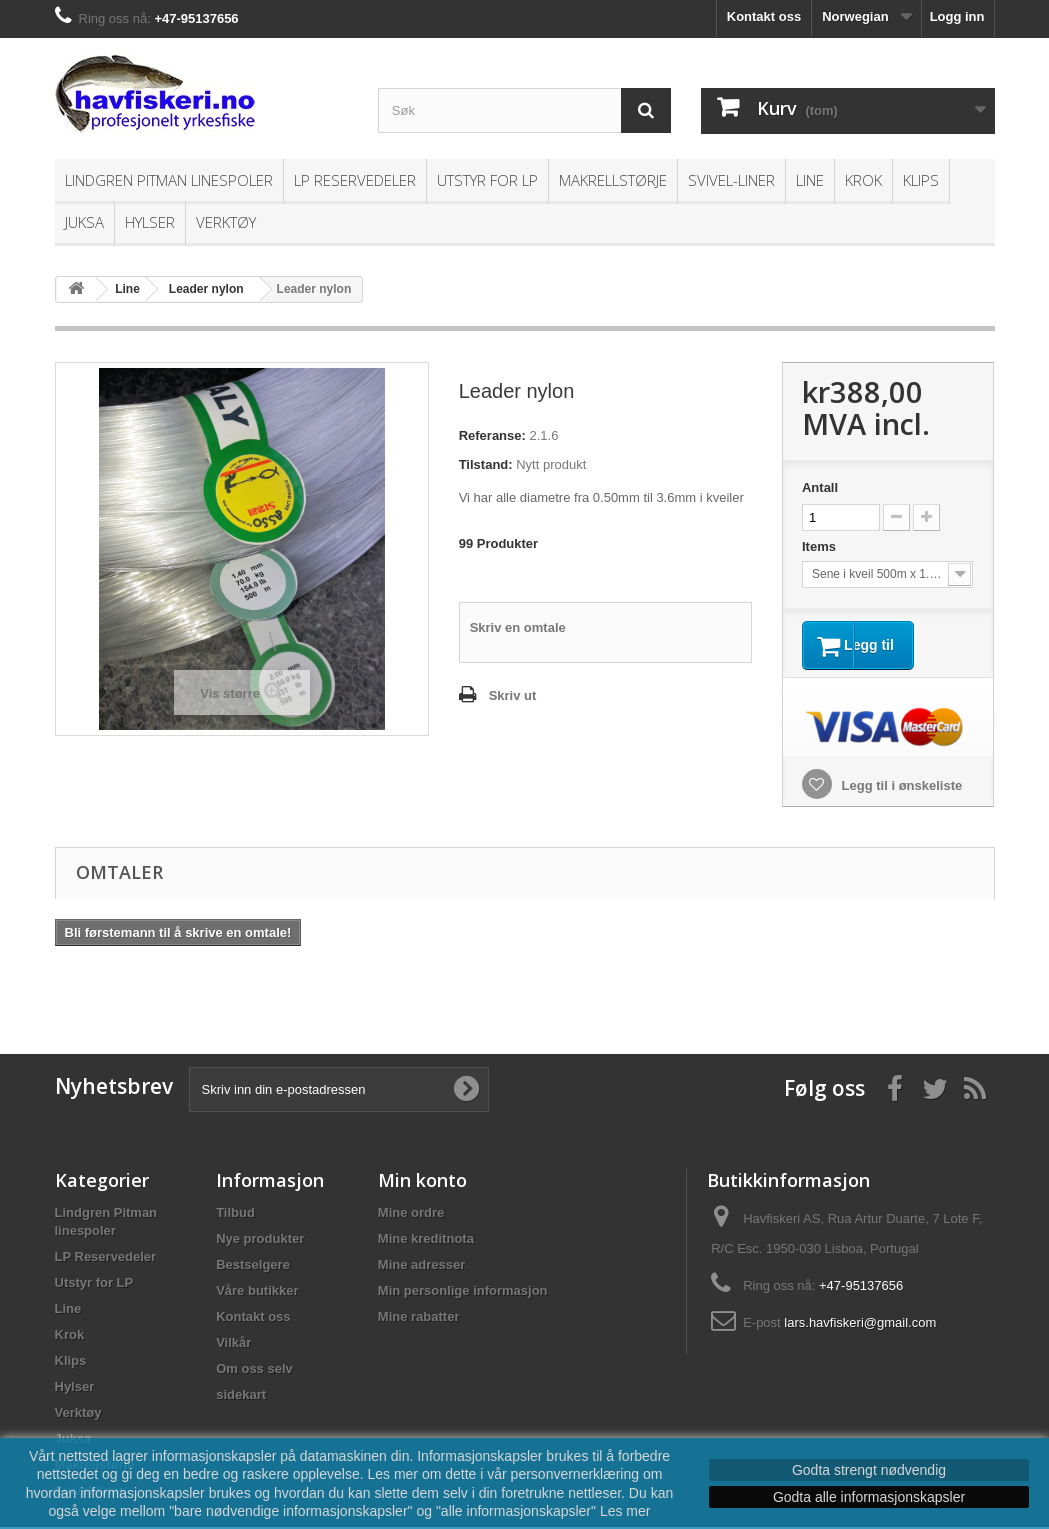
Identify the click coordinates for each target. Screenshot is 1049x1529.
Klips (921, 180)
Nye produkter (260, 1240)
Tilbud (235, 1214)
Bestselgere (253, 1266)
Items (821, 546)
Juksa (84, 222)
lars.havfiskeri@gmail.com (860, 1324)
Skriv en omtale (518, 627)
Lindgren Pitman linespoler (169, 180)
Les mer (625, 1511)
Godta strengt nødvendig (869, 1470)
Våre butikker (257, 1292)
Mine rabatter (419, 1318)
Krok (863, 180)
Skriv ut (513, 695)
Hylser (150, 222)
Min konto (422, 1182)
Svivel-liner (731, 180)
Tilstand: (486, 464)
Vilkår (233, 1344)
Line (810, 180)
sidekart (241, 1396)
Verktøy (226, 222)
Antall (820, 487)
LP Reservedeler (355, 180)
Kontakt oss (764, 16)
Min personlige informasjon (463, 1292)
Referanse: (492, 435)
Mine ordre (411, 1214)
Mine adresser (421, 1266)
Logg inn (957, 16)
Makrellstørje (613, 180)
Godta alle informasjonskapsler (869, 1497)
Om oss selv (254, 1370)
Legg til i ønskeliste (900, 787)
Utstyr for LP (487, 180)
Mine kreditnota (426, 1240)
